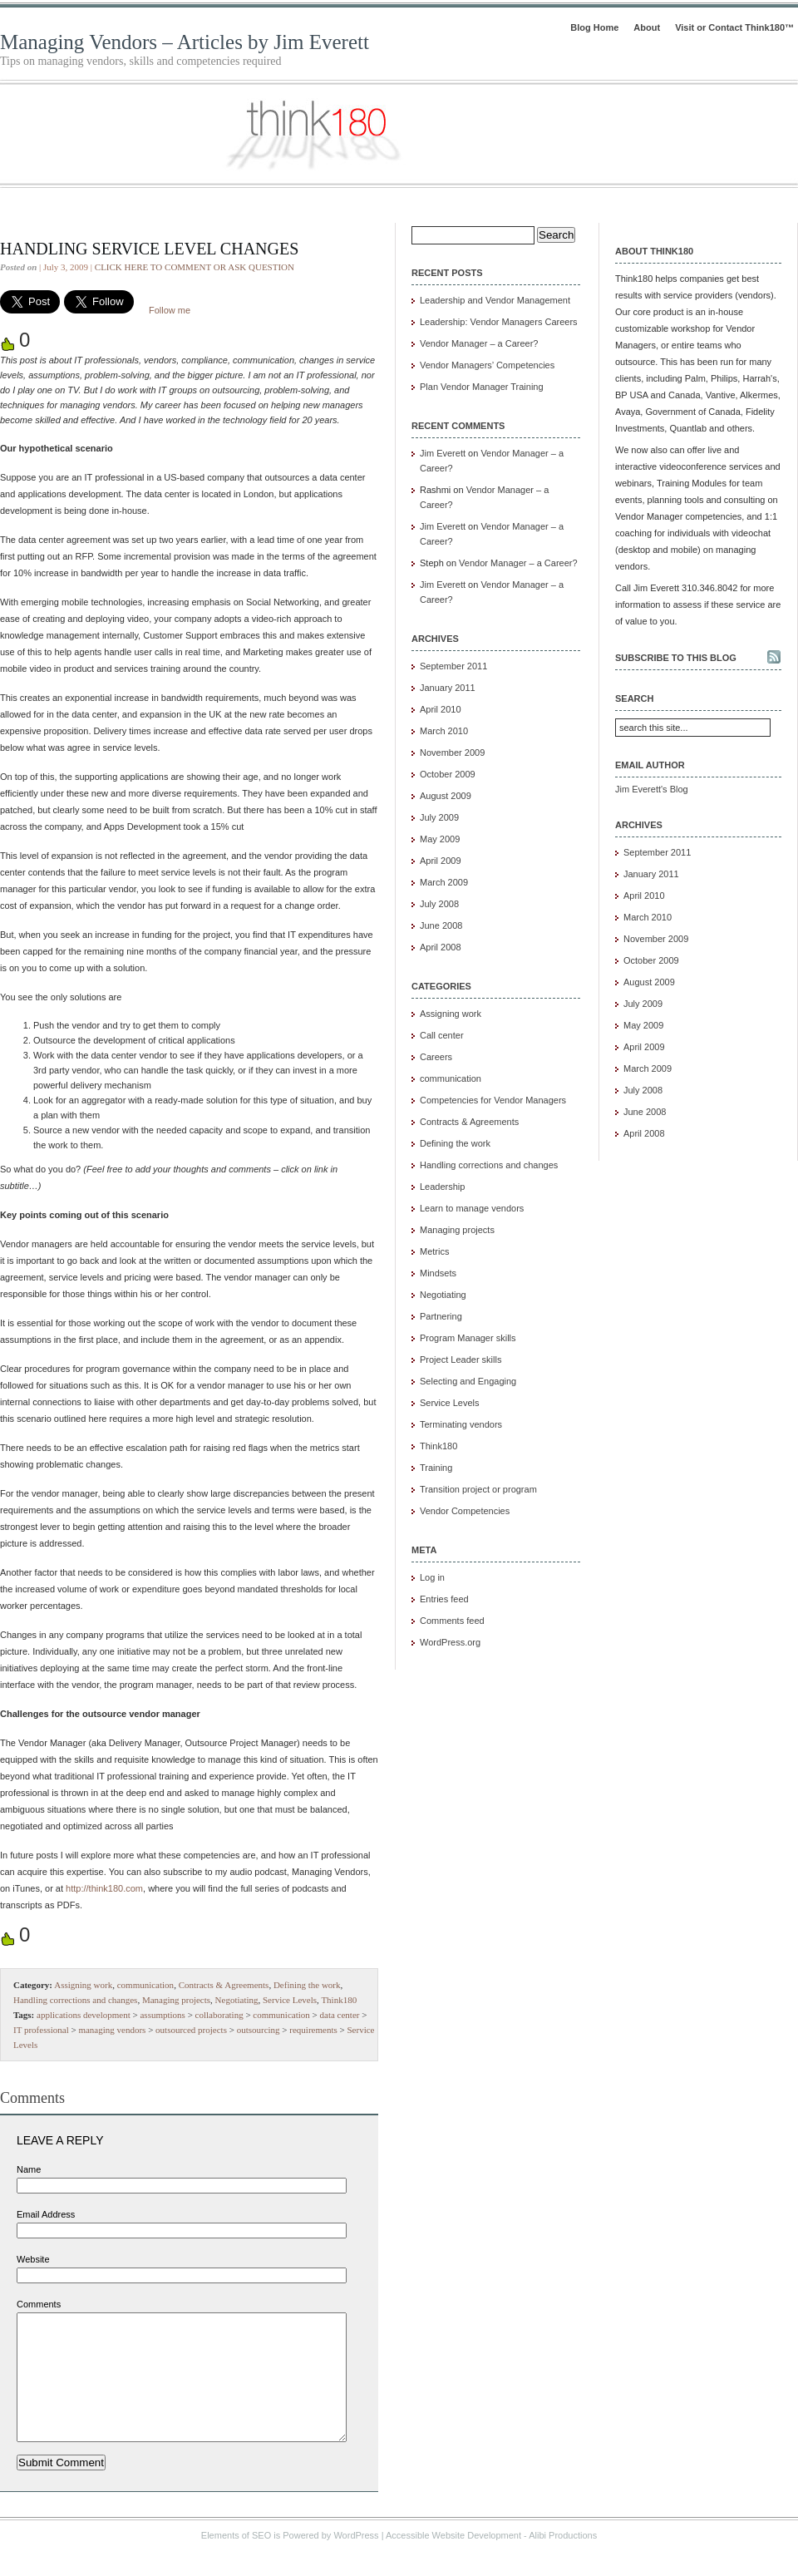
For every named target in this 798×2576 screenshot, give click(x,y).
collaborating (219, 2015)
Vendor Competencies (465, 1511)
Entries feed (444, 1599)
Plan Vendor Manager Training (482, 387)
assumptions (162, 2015)
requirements (313, 2030)
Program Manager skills (468, 1338)
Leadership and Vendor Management (495, 300)
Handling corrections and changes (75, 2000)
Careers (436, 1057)
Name (29, 2169)
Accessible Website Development (453, 2560)
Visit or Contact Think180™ (734, 27)
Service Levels (290, 2000)
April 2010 (440, 709)
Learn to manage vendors (472, 1208)
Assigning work (83, 1985)
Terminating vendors (461, 1424)
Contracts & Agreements (224, 1985)
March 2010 (444, 731)
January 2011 (447, 688)
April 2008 (440, 947)
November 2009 (452, 753)
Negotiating (237, 2000)
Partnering (441, 1316)
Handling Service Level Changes (149, 248)
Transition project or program (478, 1489)
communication (145, 1985)
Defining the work (307, 1985)
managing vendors (111, 2030)
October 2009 (447, 774)
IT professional (41, 2030)
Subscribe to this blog (675, 658)
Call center (442, 1035)
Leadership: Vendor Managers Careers (499, 322)
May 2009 (440, 839)
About (646, 27)
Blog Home (594, 27)
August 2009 (445, 796)
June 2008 (441, 925)
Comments (39, 2304)
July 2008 (439, 904)
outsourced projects (191, 2030)
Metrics (434, 1251)
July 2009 (439, 817)
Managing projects (176, 2000)
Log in (432, 1577)
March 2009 (444, 882)
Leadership (442, 1187)
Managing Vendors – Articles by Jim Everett (184, 42)
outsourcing (258, 2030)
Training (436, 1468)
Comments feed (452, 1621)
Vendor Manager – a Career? (479, 343)
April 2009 (440, 861)
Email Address (46, 2214)
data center (340, 2015)
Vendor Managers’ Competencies (487, 365)
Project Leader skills (460, 1359)
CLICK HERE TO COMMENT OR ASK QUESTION (194, 267)
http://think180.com (104, 1888)
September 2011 (453, 666)
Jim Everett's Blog (651, 789)
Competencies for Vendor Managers (493, 1100)
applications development (84, 2015)
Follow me (169, 310)
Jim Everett (443, 453)
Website (33, 2259)
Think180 (339, 2000)
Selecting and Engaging (468, 1381)
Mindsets (438, 1273)
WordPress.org (450, 1642)
